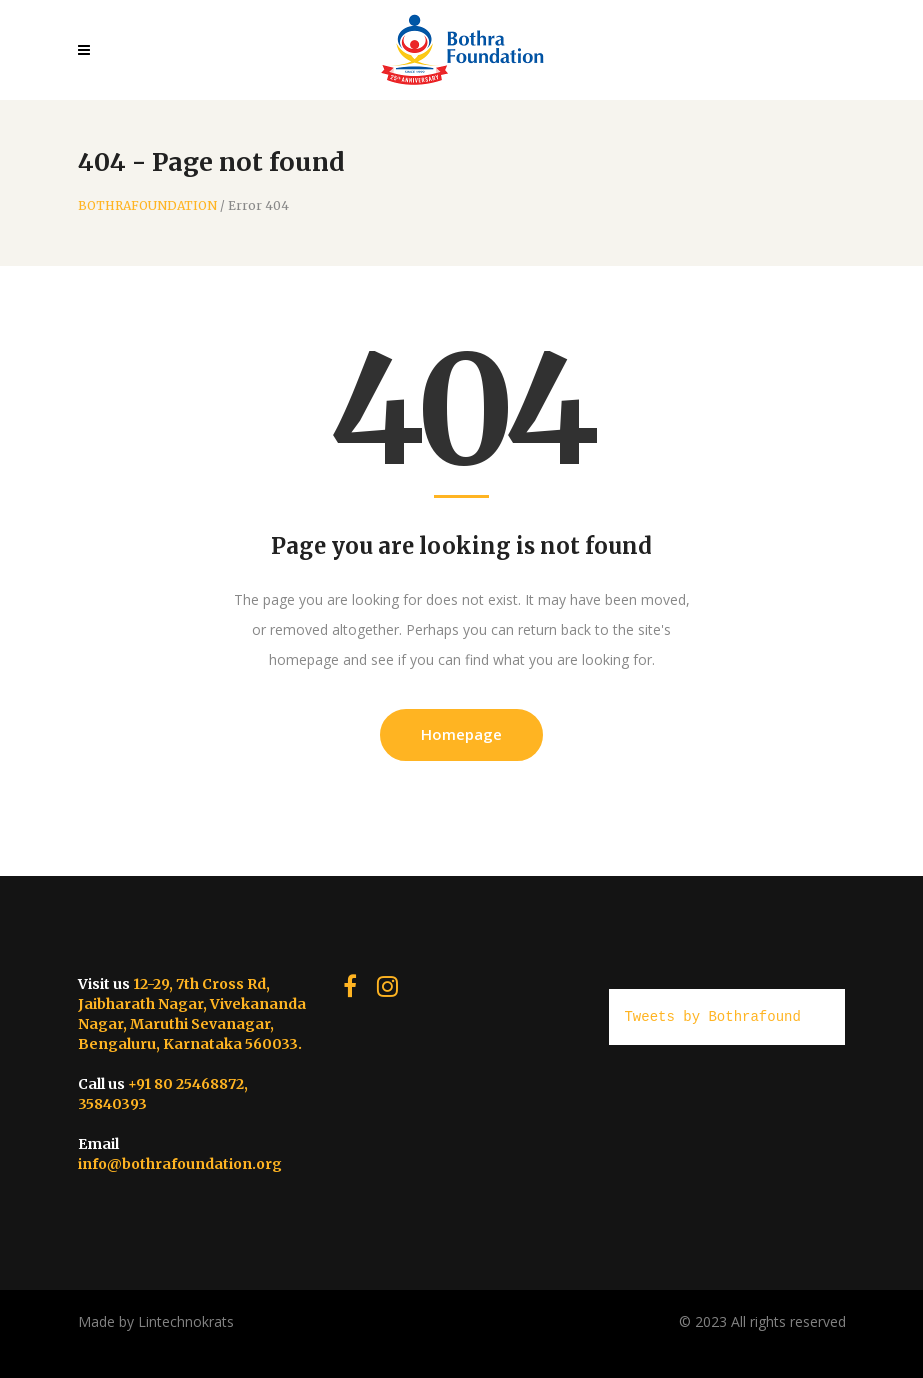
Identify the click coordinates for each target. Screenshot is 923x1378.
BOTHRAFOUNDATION (147, 206)
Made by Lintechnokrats (156, 1321)
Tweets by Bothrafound (712, 1016)
